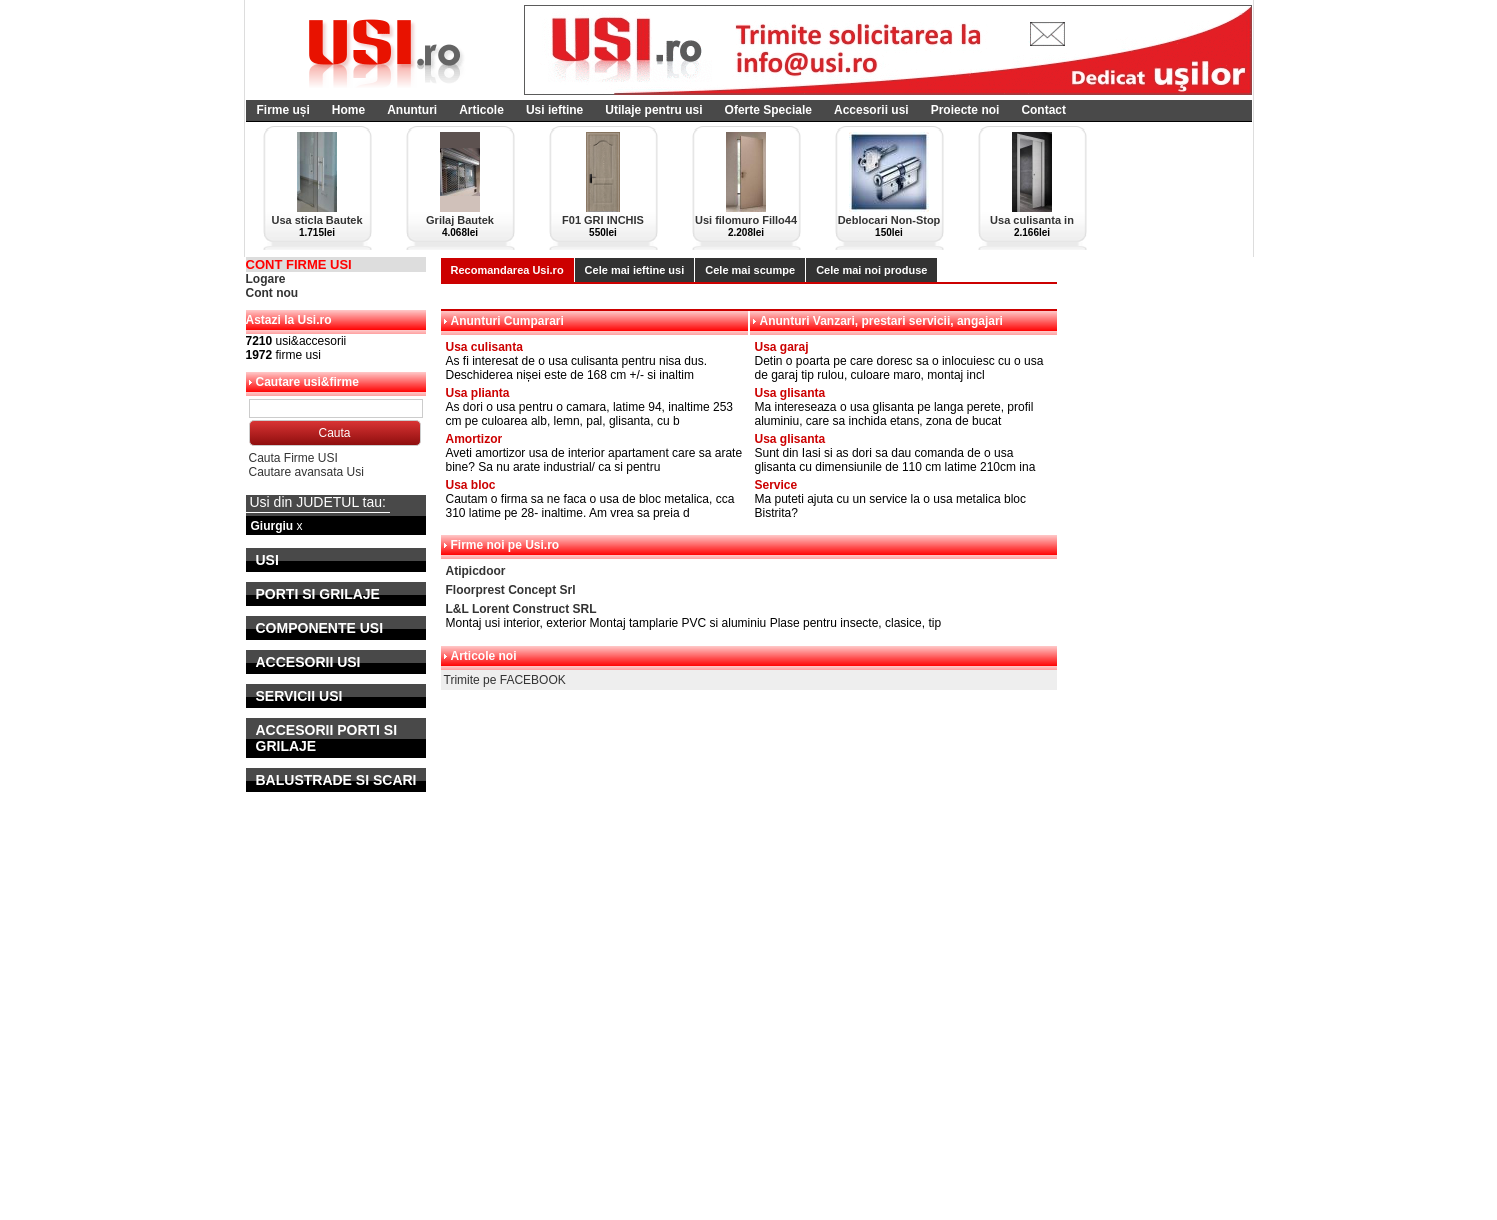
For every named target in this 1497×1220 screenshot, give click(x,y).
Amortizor (474, 439)
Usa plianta (478, 393)
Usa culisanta (484, 347)
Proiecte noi (965, 110)
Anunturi (412, 110)
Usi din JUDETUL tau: (318, 502)
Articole (481, 110)
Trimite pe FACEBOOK (505, 680)
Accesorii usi (871, 110)
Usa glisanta (790, 393)
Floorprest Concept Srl (511, 590)
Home (348, 110)
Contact (1043, 110)
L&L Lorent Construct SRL (521, 609)
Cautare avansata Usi (306, 472)
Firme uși (283, 110)
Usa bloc (471, 485)
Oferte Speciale (768, 110)
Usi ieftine (554, 110)
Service (776, 485)
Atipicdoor (476, 571)
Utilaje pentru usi (653, 110)
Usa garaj (782, 347)
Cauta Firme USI (293, 458)
